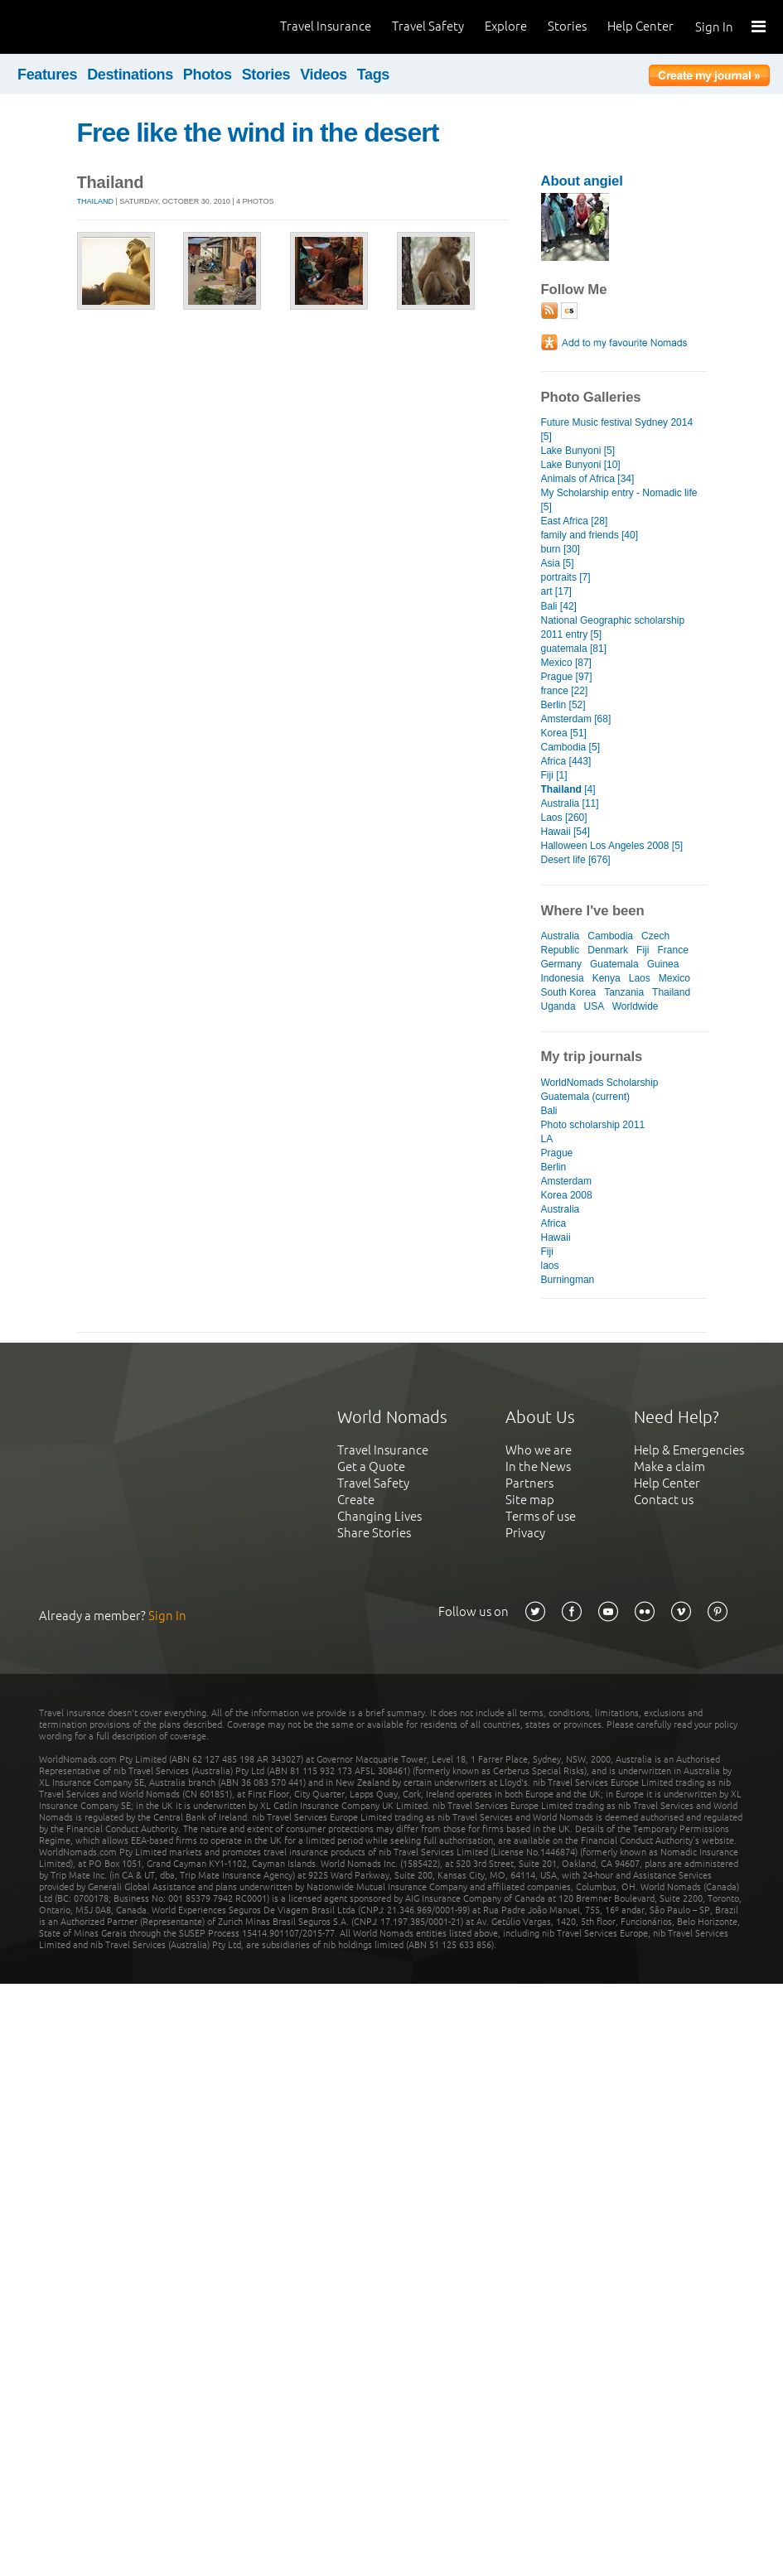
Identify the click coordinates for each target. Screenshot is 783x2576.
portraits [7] (566, 577)
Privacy (525, 1533)
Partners (529, 1483)
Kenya (606, 978)
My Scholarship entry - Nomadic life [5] (619, 500)
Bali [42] (559, 606)
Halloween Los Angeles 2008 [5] (612, 845)
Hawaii (556, 1237)
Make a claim (669, 1466)
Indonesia (562, 978)
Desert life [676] (576, 860)
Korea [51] (564, 733)
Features (47, 74)
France (672, 950)
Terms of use (540, 1516)
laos (550, 1265)
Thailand (95, 201)
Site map (529, 1500)
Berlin (554, 1167)
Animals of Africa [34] (588, 479)
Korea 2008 (566, 1195)
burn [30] (560, 549)
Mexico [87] (566, 662)
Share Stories (374, 1533)
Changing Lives (379, 1516)
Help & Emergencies (689, 1450)
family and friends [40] (590, 535)
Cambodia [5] (570, 747)
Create (356, 1500)
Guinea (663, 964)
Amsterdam (566, 1181)
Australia (560, 936)
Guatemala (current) (586, 1096)
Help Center (640, 26)
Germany (561, 964)
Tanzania (624, 992)
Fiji (642, 950)
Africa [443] (566, 761)
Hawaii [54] (565, 831)
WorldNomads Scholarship (600, 1082)
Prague (557, 1153)
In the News (538, 1466)
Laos (639, 978)
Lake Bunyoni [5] (578, 450)
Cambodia (610, 936)
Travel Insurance (325, 26)
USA (594, 1006)
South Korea (569, 992)
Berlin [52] (563, 705)
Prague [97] (566, 677)
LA (547, 1139)
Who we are (538, 1450)
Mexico (674, 978)
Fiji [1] (554, 775)
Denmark (607, 950)
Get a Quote (371, 1466)
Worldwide (635, 1006)
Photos (207, 74)
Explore (506, 26)
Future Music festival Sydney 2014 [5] (617, 429)
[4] (568, 789)
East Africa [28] (574, 521)
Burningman (568, 1280)
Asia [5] (557, 563)
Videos (323, 74)
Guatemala (614, 964)
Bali (549, 1111)
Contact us (664, 1500)
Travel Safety (428, 26)
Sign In (714, 27)
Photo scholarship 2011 (593, 1125)
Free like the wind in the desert (258, 132)
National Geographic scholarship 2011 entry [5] (613, 627)
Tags (373, 74)
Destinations (130, 74)
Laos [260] (564, 817)
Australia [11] (570, 803)
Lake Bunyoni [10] (581, 464)
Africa (554, 1223)
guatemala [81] (574, 648)
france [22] (564, 691)
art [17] (556, 591)
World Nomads (87, 27)
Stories (567, 26)
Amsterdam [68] (576, 719)
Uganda (558, 1006)
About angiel (582, 181)
